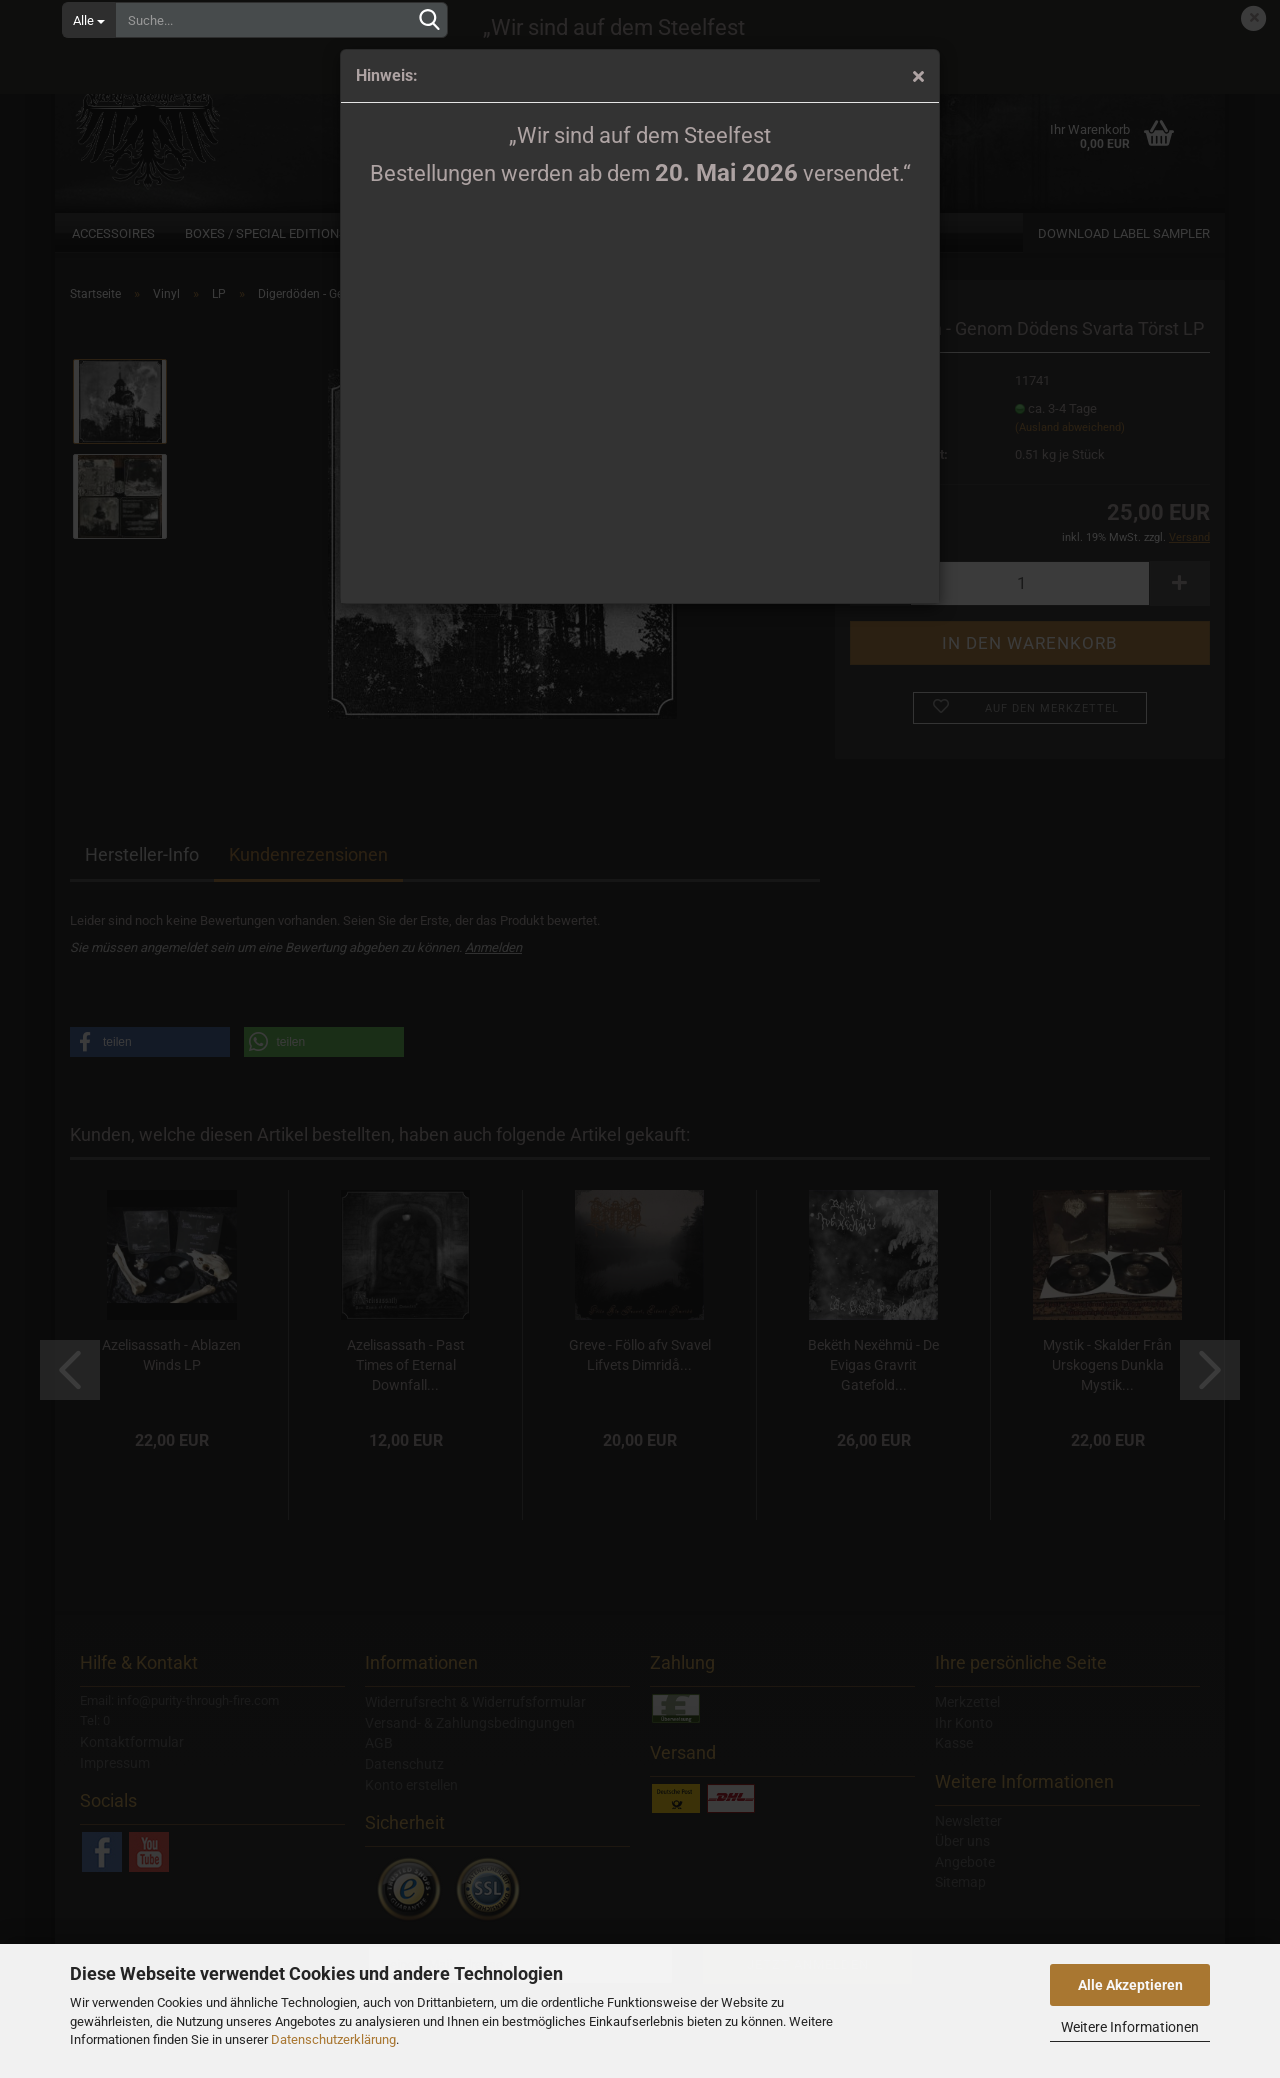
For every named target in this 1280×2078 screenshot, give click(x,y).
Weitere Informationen (1130, 2027)
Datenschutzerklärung (333, 2039)
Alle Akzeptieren (1130, 1985)
